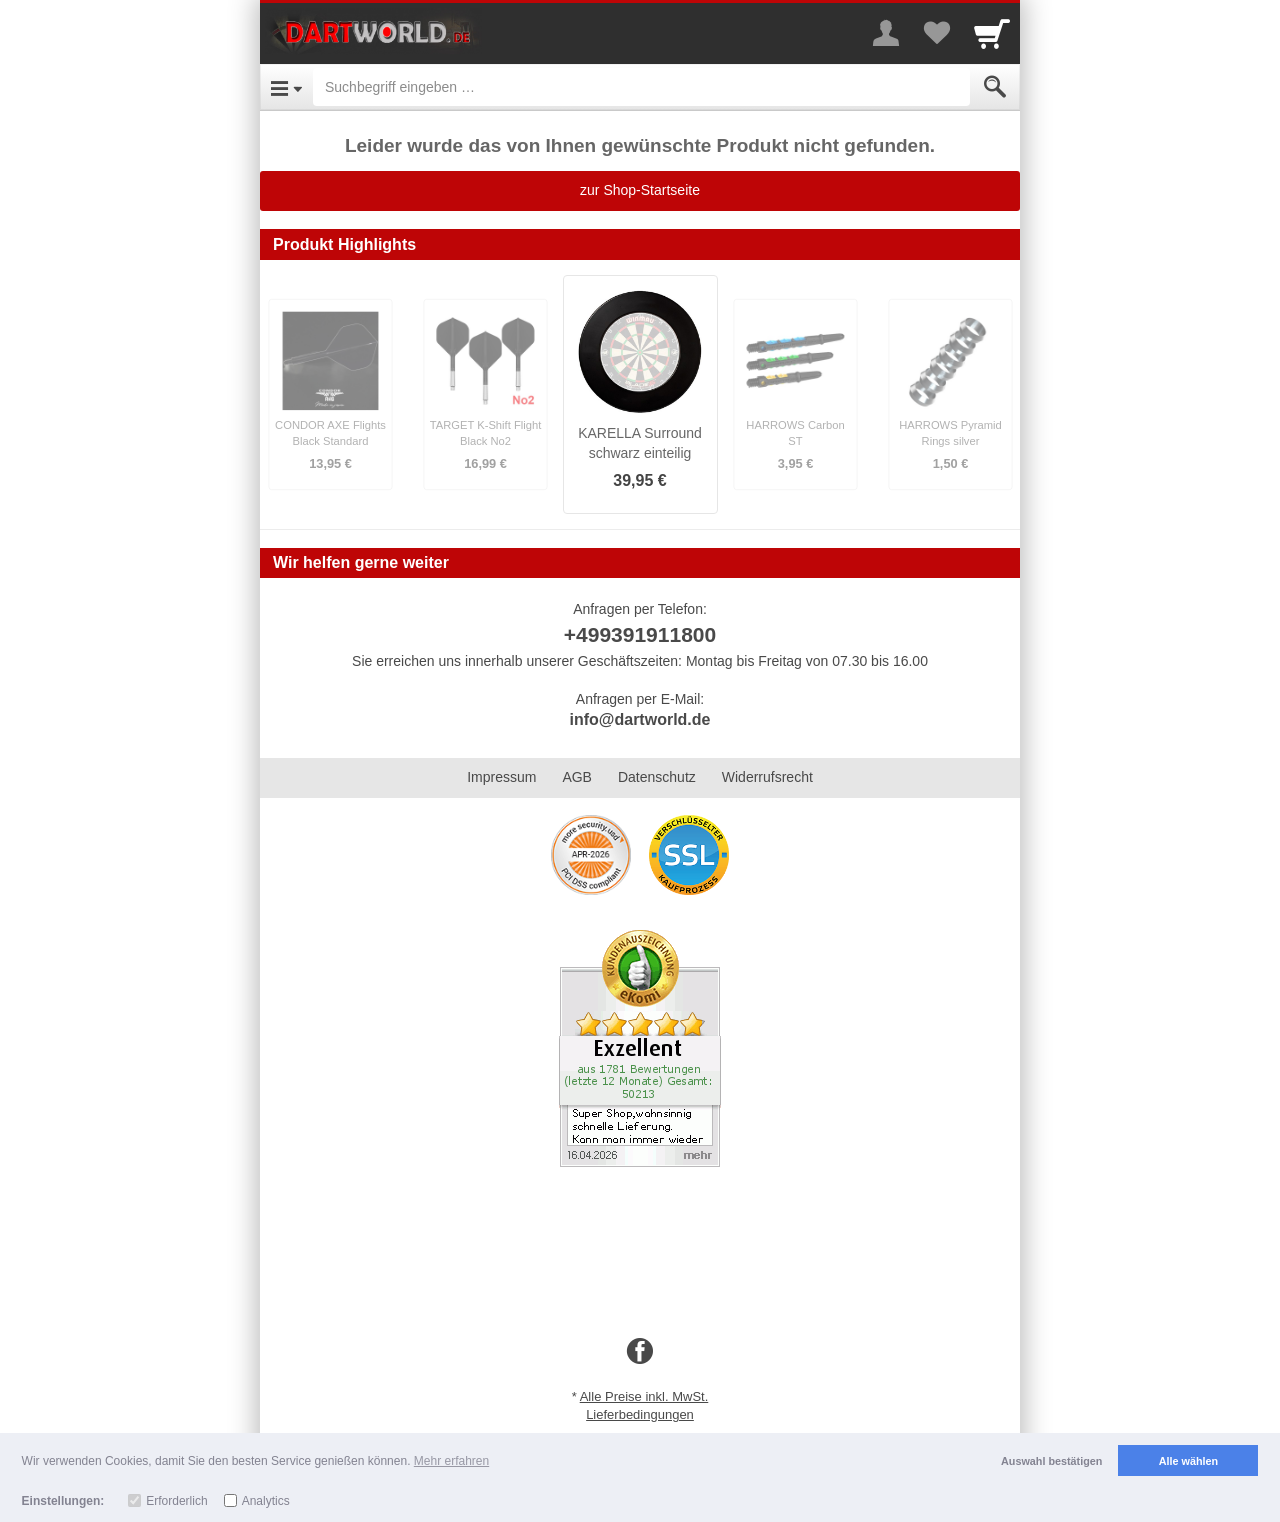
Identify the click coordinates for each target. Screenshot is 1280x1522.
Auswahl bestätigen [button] (1051, 1461)
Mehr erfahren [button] (451, 1461)
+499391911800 (640, 634)
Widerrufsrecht (767, 777)
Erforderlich (176, 1501)
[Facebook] (640, 1352)
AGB (577, 777)
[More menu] (886, 33)
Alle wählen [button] (1188, 1461)
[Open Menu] (286, 87)
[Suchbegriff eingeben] (641, 87)
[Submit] (995, 87)
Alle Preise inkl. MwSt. (644, 1396)
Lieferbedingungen (640, 1414)
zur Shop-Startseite (640, 190)
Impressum (501, 777)
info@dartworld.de (640, 719)
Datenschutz (657, 777)
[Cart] (992, 33)
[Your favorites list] (936, 33)
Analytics (266, 1501)
